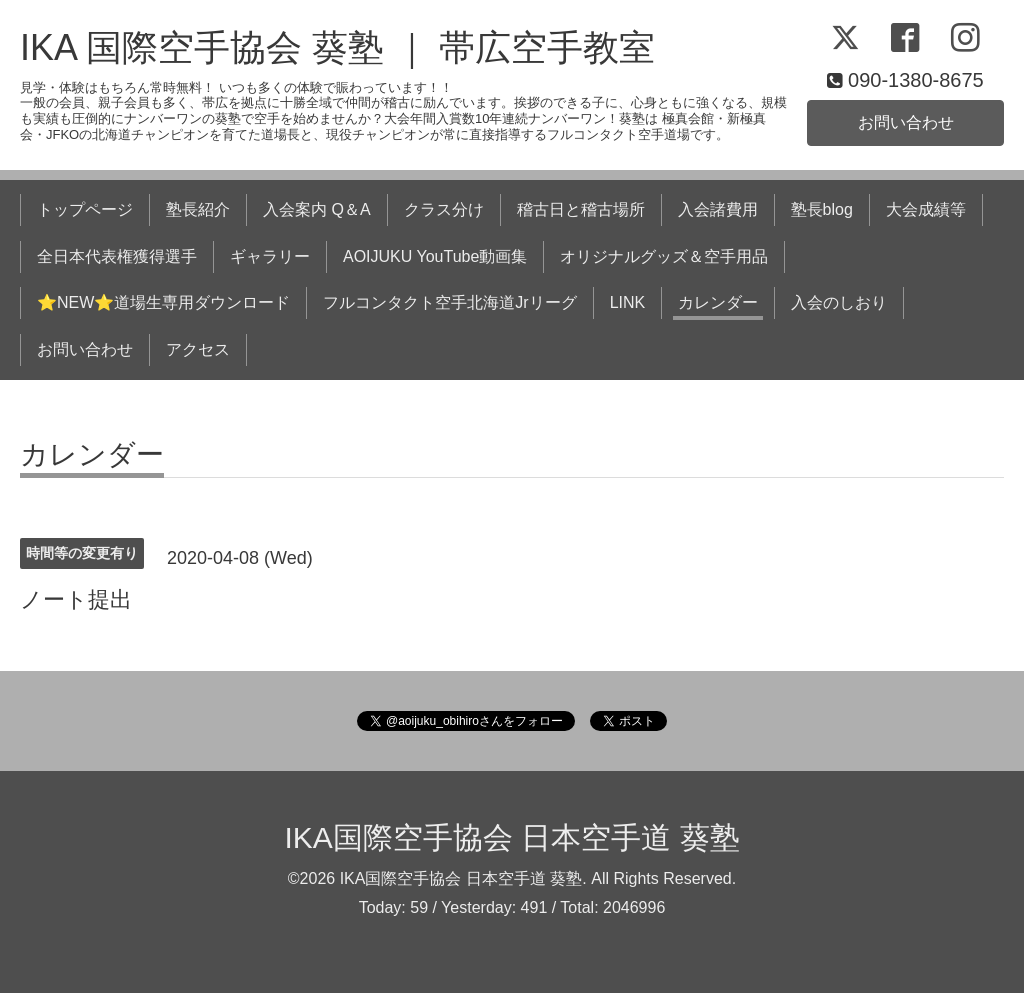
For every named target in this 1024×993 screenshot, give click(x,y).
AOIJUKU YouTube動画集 (435, 256)
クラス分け (444, 209)
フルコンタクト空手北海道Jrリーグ (449, 302)
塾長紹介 (198, 209)
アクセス (198, 349)
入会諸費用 (718, 209)
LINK (628, 302)
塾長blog (822, 209)
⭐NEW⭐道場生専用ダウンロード (163, 302)
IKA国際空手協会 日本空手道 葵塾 (511, 837)
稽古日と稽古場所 (581, 209)
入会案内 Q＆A (317, 209)
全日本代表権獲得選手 (117, 256)
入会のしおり (839, 302)
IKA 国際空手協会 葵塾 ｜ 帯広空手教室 (337, 47)
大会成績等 (926, 209)
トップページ (85, 209)
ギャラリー (270, 256)
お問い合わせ (906, 122)
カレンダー (718, 302)
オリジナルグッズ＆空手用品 (664, 256)
